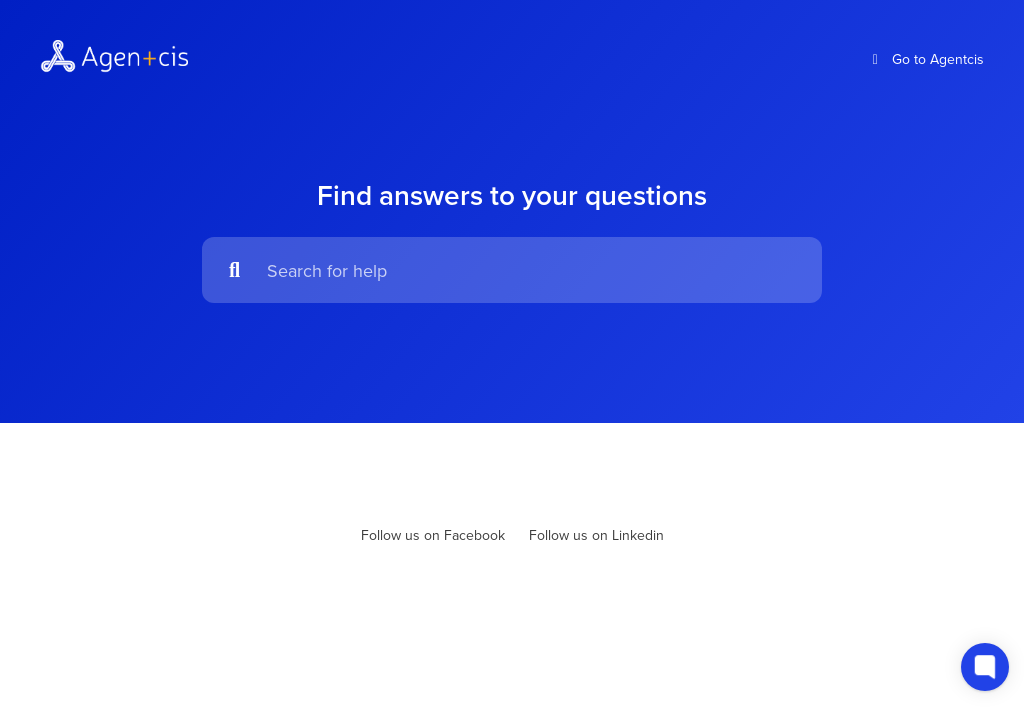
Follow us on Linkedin (596, 535)
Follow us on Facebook (433, 535)
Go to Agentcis (926, 59)
